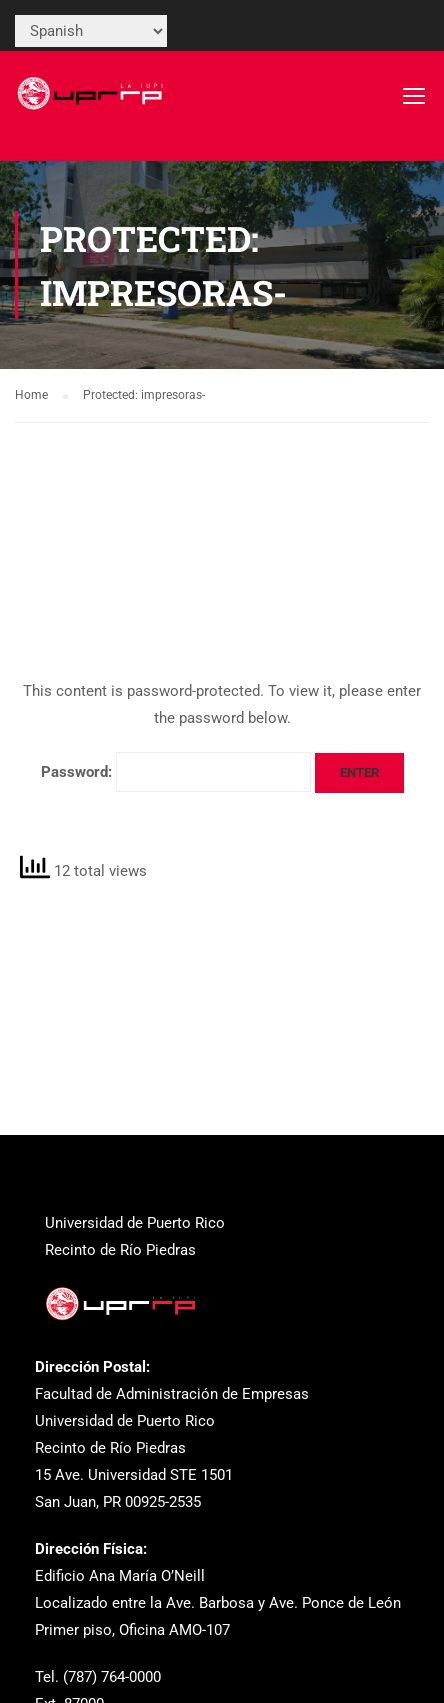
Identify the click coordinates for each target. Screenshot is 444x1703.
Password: (176, 772)
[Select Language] (91, 31)
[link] (92, 105)
